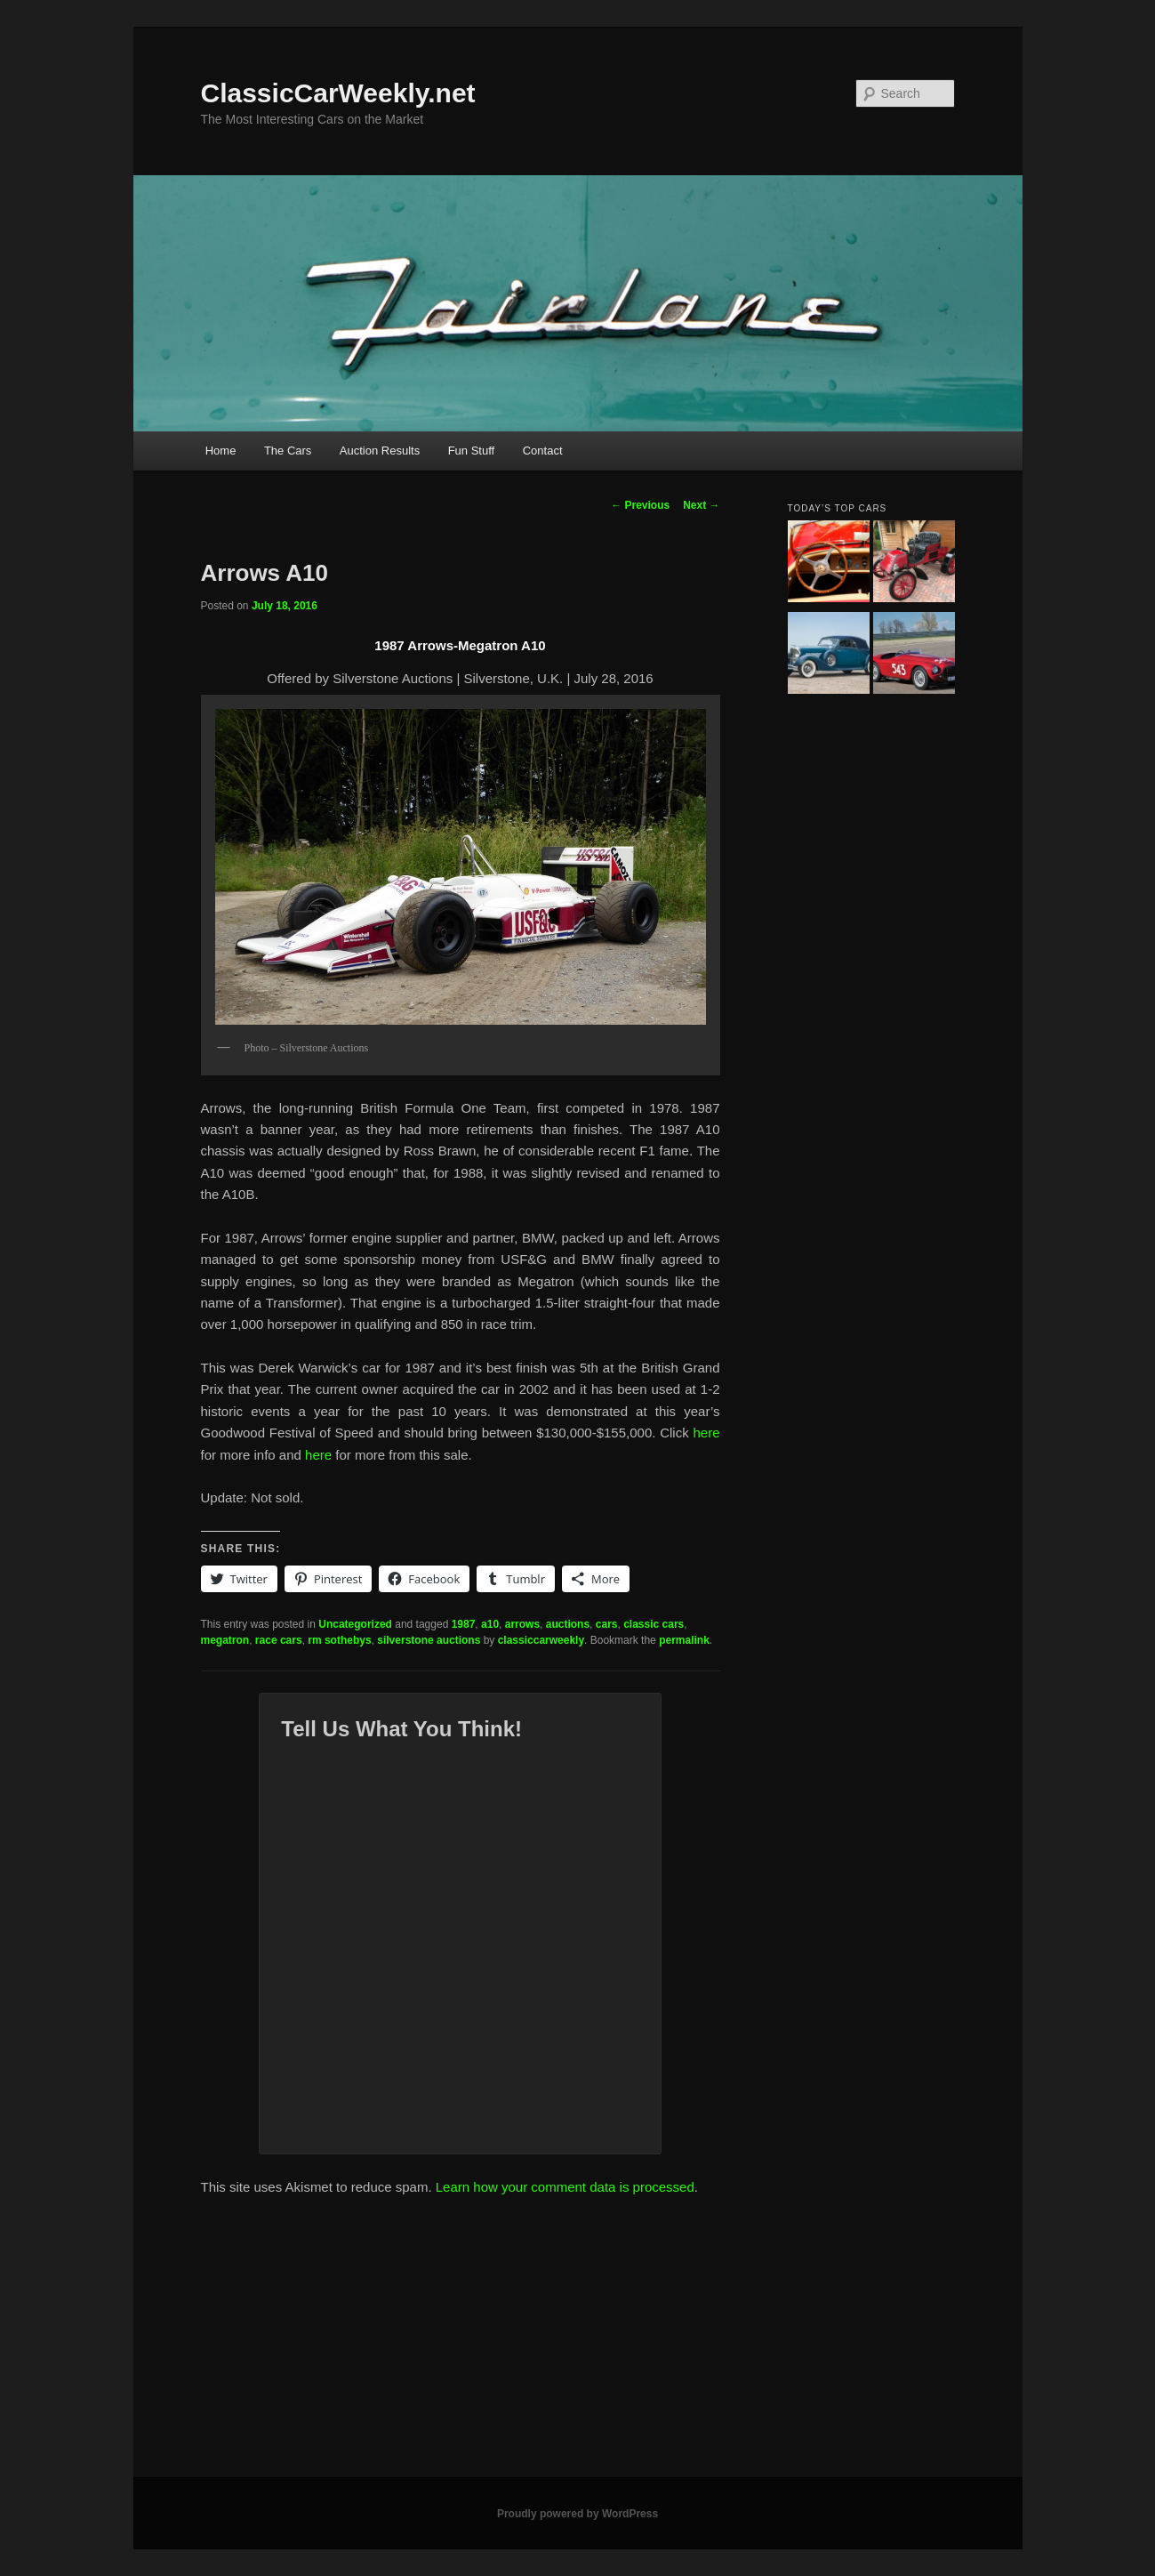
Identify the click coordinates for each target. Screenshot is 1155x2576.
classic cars (653, 1624)
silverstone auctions (428, 1640)
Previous (640, 505)
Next (701, 505)
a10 (490, 1624)
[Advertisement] (578, 2343)
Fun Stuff (471, 450)
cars (607, 1624)
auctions (568, 1624)
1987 (464, 1624)
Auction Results (380, 450)
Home (221, 450)
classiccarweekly (541, 1640)
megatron (225, 1640)
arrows (522, 1624)
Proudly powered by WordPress (577, 2514)
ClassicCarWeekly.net (338, 93)
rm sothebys (339, 1640)
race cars (278, 1640)
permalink (684, 1640)
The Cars (287, 450)
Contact (543, 450)
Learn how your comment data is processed (565, 2186)
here (706, 1432)
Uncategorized (355, 1624)
